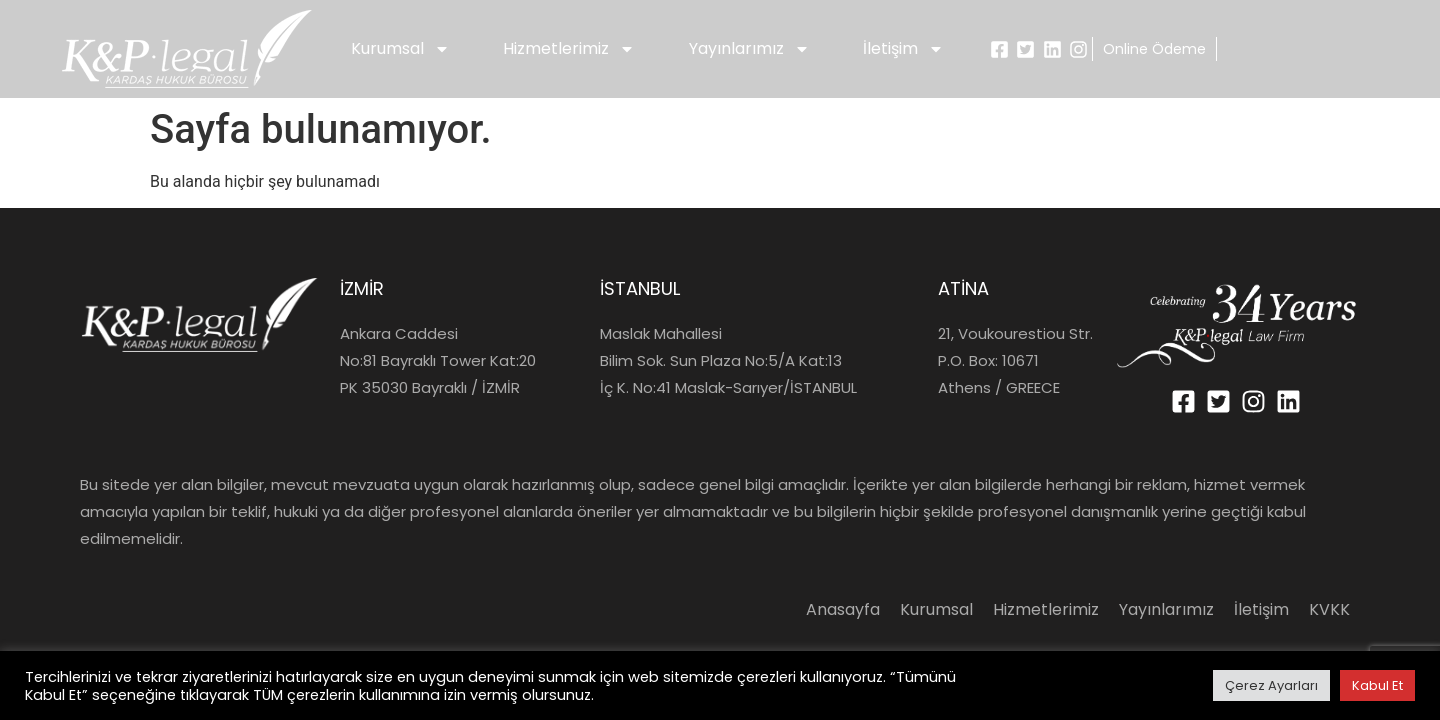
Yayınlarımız (749, 49)
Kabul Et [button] (1377, 685)
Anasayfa (843, 609)
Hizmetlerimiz (569, 49)
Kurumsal (400, 49)
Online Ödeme (1154, 49)
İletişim (903, 49)
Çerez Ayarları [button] (1271, 685)
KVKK (1329, 609)
